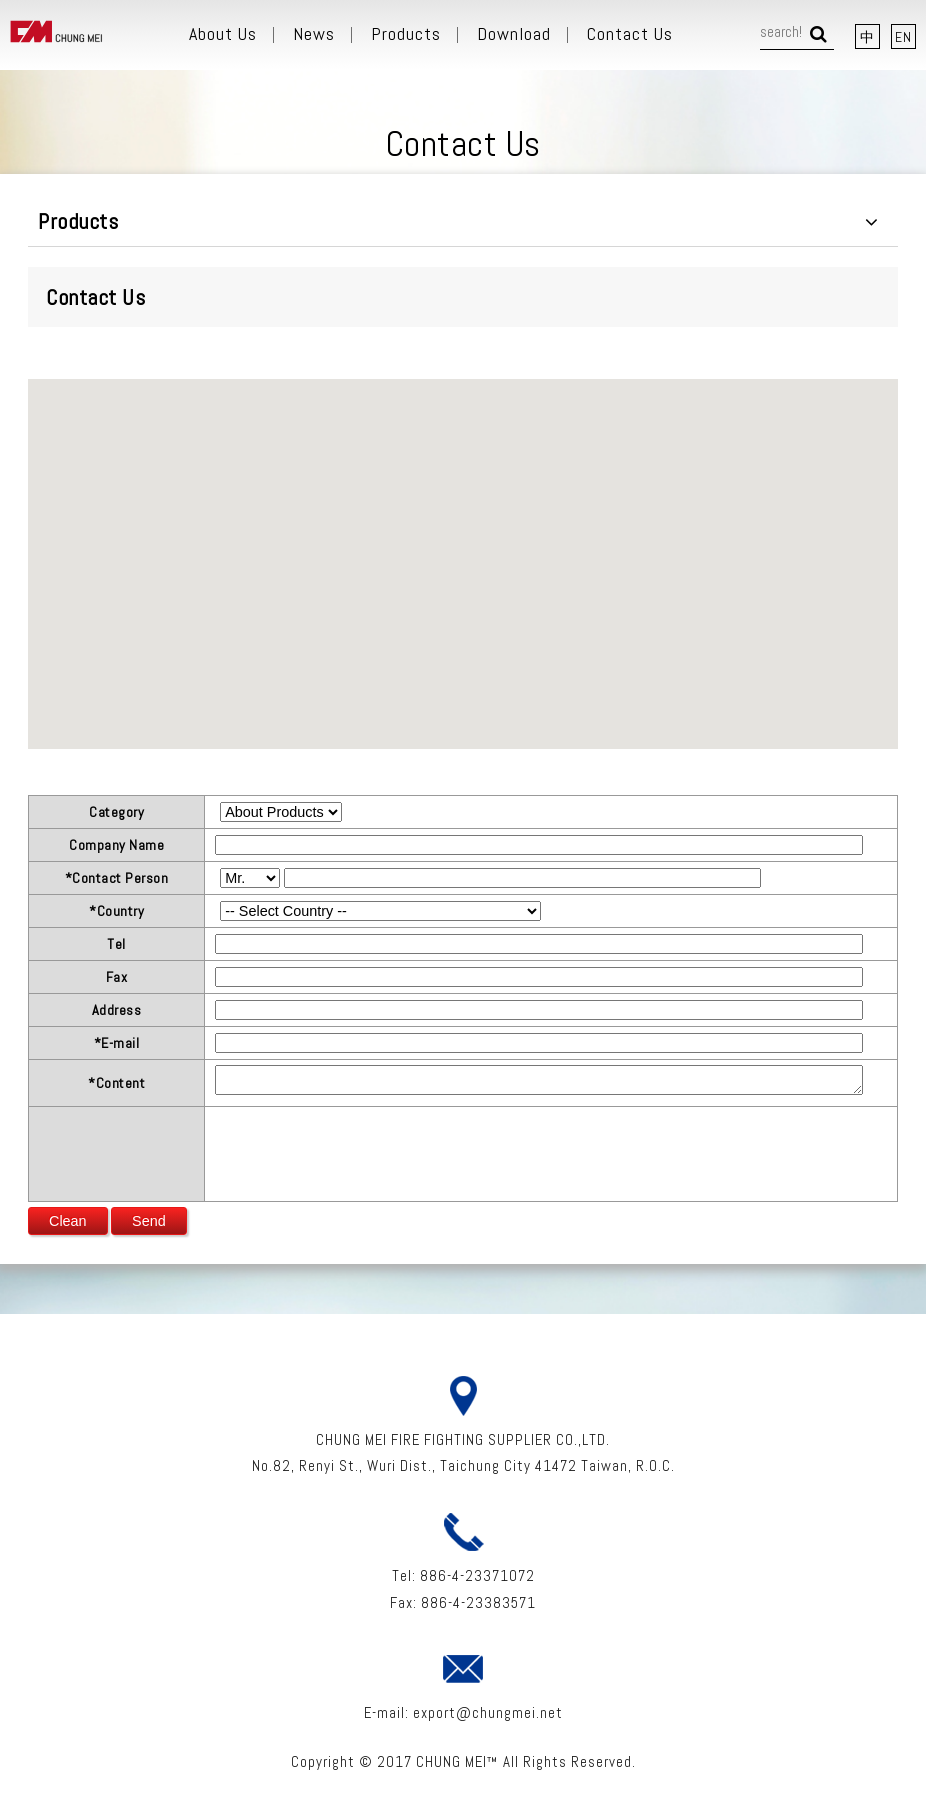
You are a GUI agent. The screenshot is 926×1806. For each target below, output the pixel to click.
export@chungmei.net (488, 1712)
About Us (223, 34)
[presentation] (367, 1151)
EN (903, 37)
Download (514, 34)
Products (406, 34)
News (314, 34)
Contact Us (630, 34)
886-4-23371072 (477, 1575)
